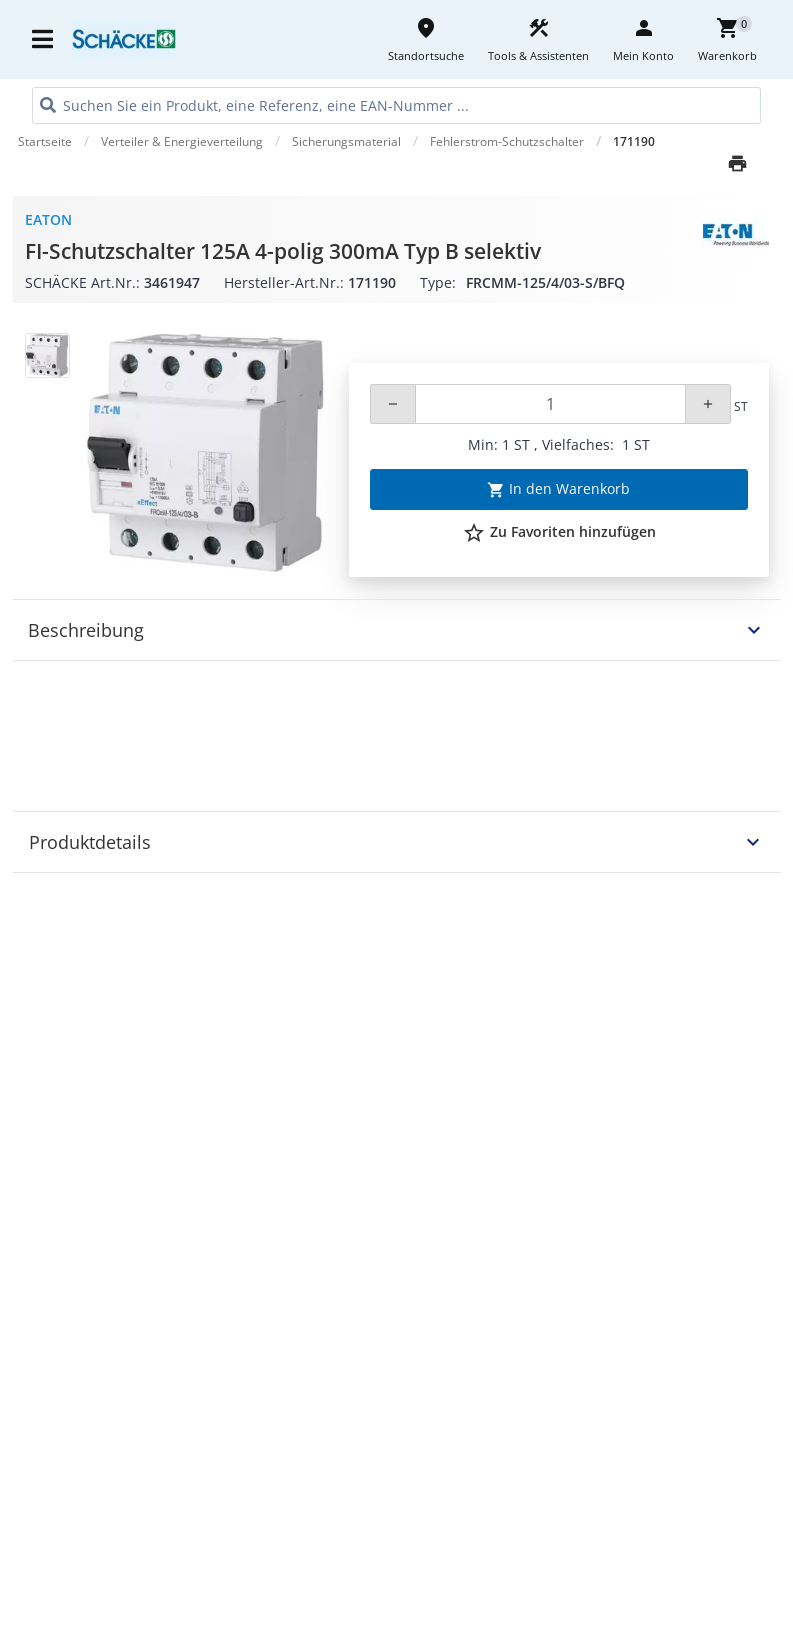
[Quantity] (550, 404)
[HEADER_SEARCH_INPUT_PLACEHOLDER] (396, 105)
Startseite (45, 141)
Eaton (48, 219)
